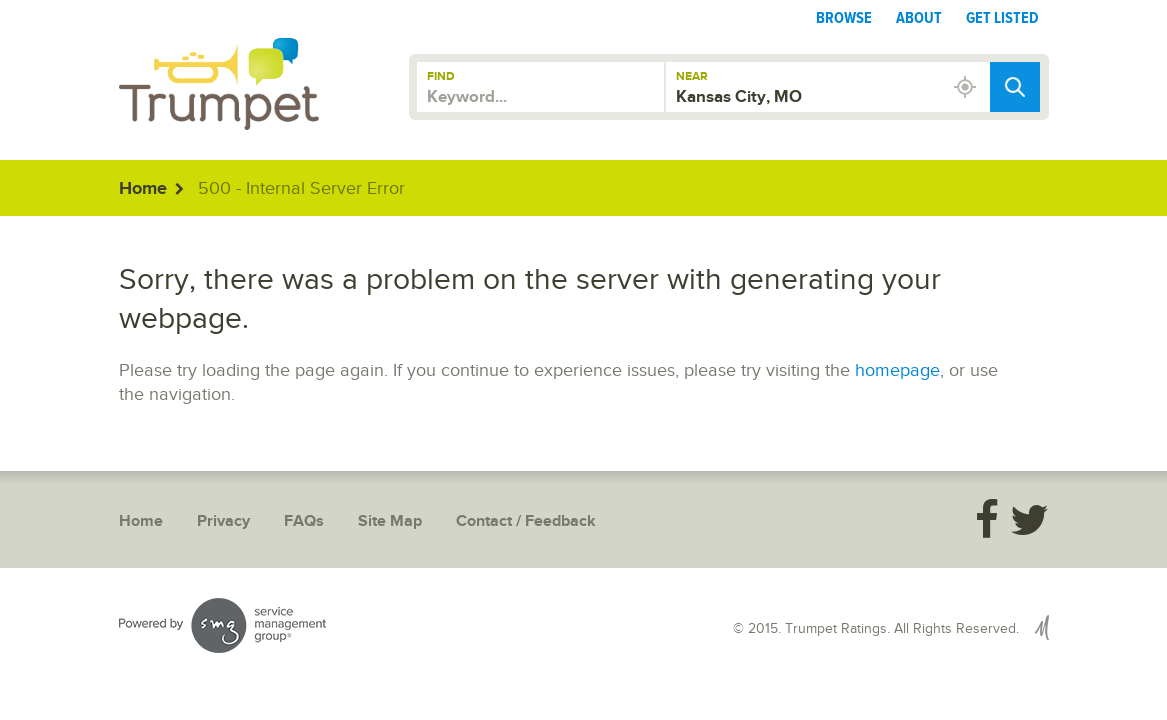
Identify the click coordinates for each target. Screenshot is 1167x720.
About (919, 18)
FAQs (304, 521)
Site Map (390, 521)
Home (143, 189)
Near (692, 76)
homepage (897, 370)
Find (441, 76)
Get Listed (1002, 18)
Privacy (223, 521)
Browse (844, 18)
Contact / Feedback (526, 521)
